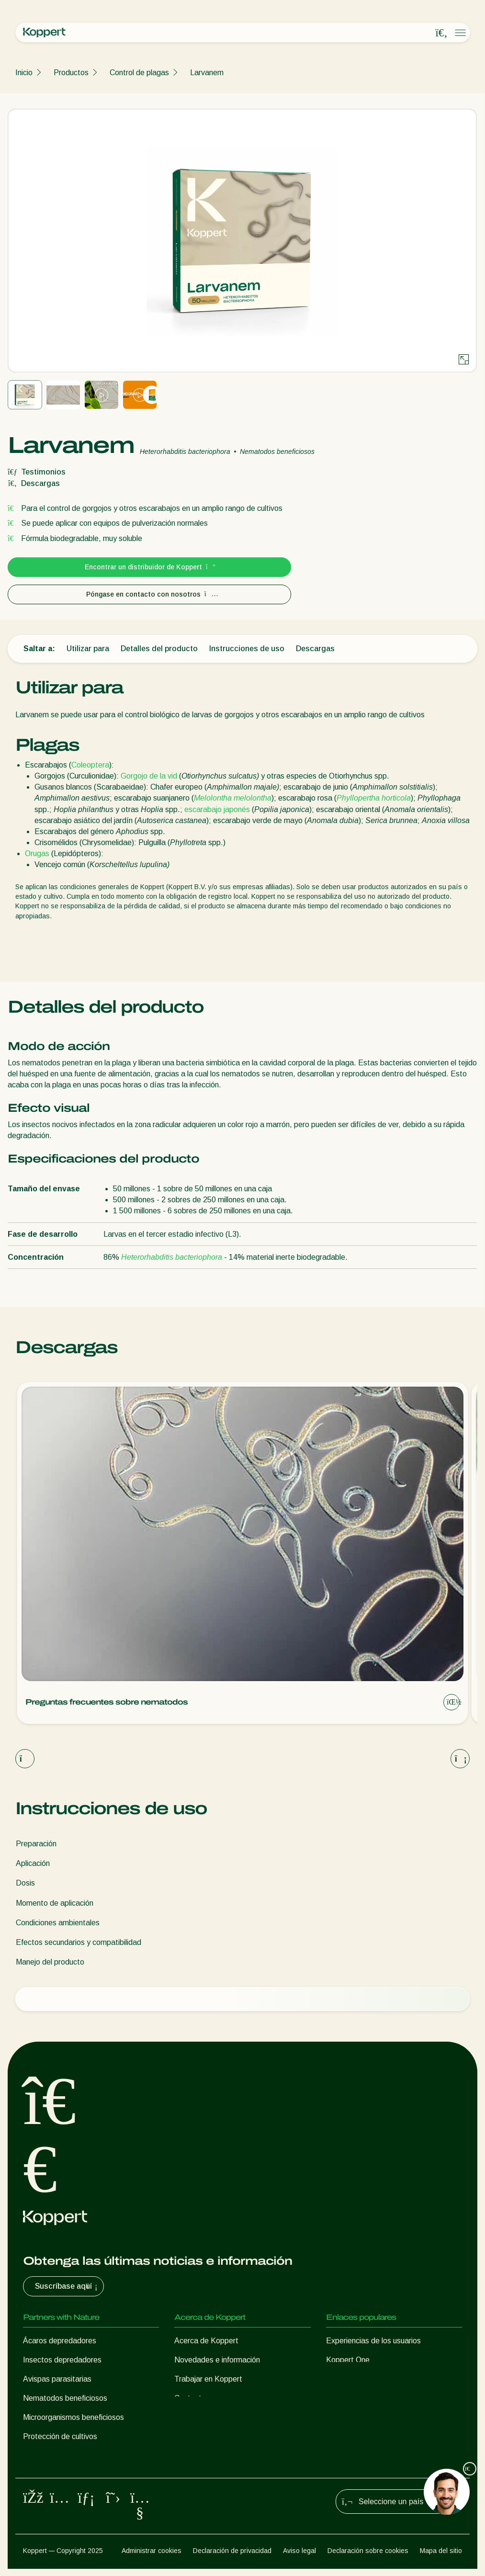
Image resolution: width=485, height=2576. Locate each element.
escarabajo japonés (217, 809)
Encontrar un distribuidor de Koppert (149, 567)
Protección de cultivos (60, 2436)
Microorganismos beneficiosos (73, 2417)
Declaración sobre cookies (367, 2557)
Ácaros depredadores (59, 2341)
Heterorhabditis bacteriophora (171, 1257)
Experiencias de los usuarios (373, 2341)
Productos (71, 72)
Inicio (24, 72)
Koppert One (348, 2360)
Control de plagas (139, 72)
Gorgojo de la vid (149, 776)
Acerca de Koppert (206, 2341)
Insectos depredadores (62, 2360)
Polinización (42, 2456)
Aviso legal (299, 2557)
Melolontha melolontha (232, 798)
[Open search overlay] (441, 33)
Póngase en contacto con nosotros (149, 594)
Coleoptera (90, 765)
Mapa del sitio (441, 2557)
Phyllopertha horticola (374, 798)
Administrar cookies (151, 2557)
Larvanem (207, 72)
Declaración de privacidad (232, 2557)
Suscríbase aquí (67, 2286)
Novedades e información (217, 2360)
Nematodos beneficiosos (65, 2398)
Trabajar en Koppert (208, 2379)
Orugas (37, 853)
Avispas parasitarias (57, 2379)
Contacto (190, 2398)
